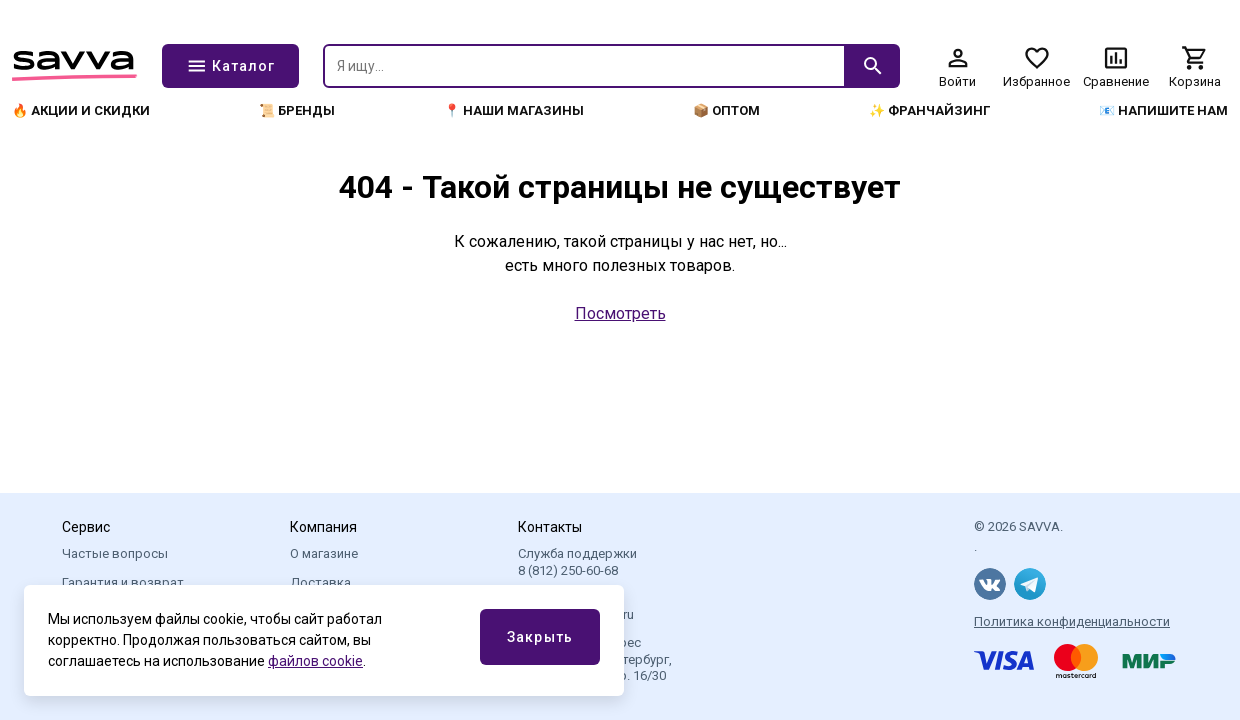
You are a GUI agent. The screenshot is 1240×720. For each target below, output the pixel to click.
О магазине (324, 553)
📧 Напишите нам (1163, 110)
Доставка (320, 582)
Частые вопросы (115, 553)
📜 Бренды (297, 110)
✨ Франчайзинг (929, 110)
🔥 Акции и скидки (81, 110)
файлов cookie (315, 661)
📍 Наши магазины (514, 110)
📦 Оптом (726, 110)
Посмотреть (620, 313)
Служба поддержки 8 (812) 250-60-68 (577, 561)
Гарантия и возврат (123, 582)
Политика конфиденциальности (1072, 621)
